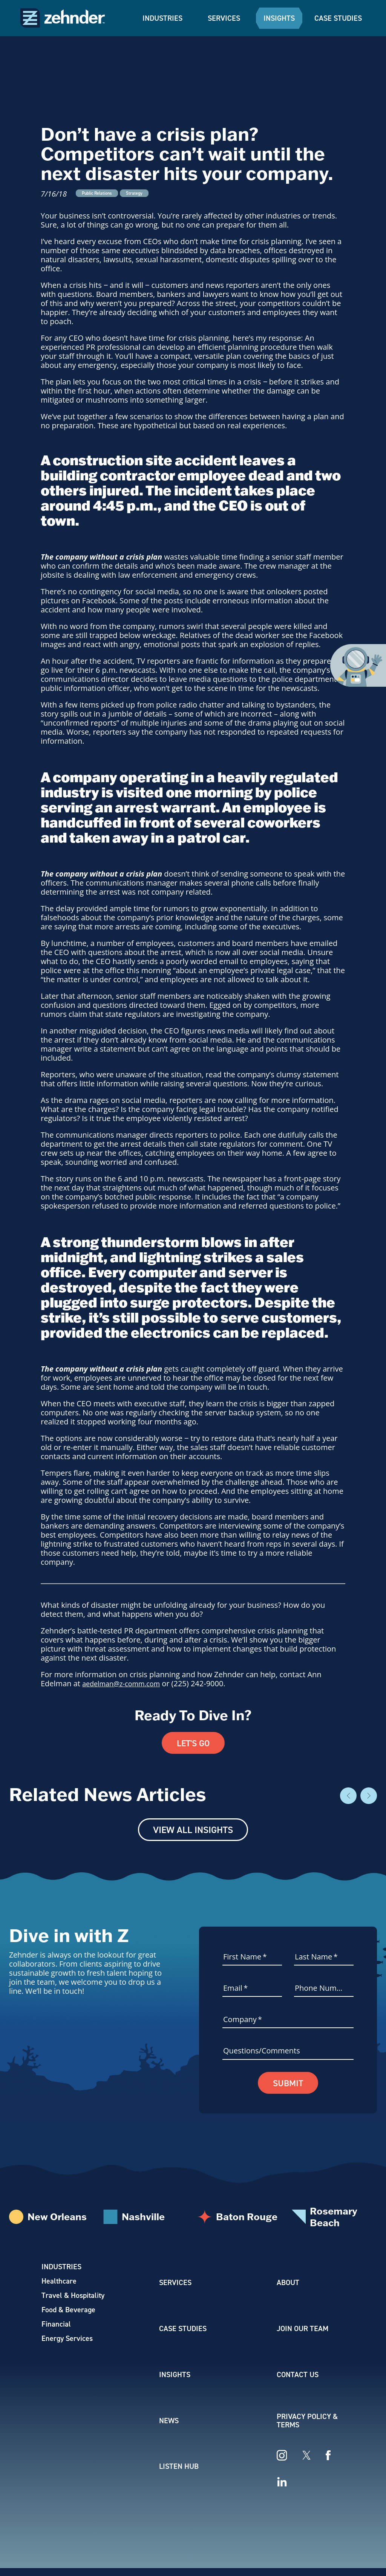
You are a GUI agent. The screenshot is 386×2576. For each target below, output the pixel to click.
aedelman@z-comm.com (125, 1683)
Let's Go (193, 1743)
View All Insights (193, 1830)
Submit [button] (288, 2084)
